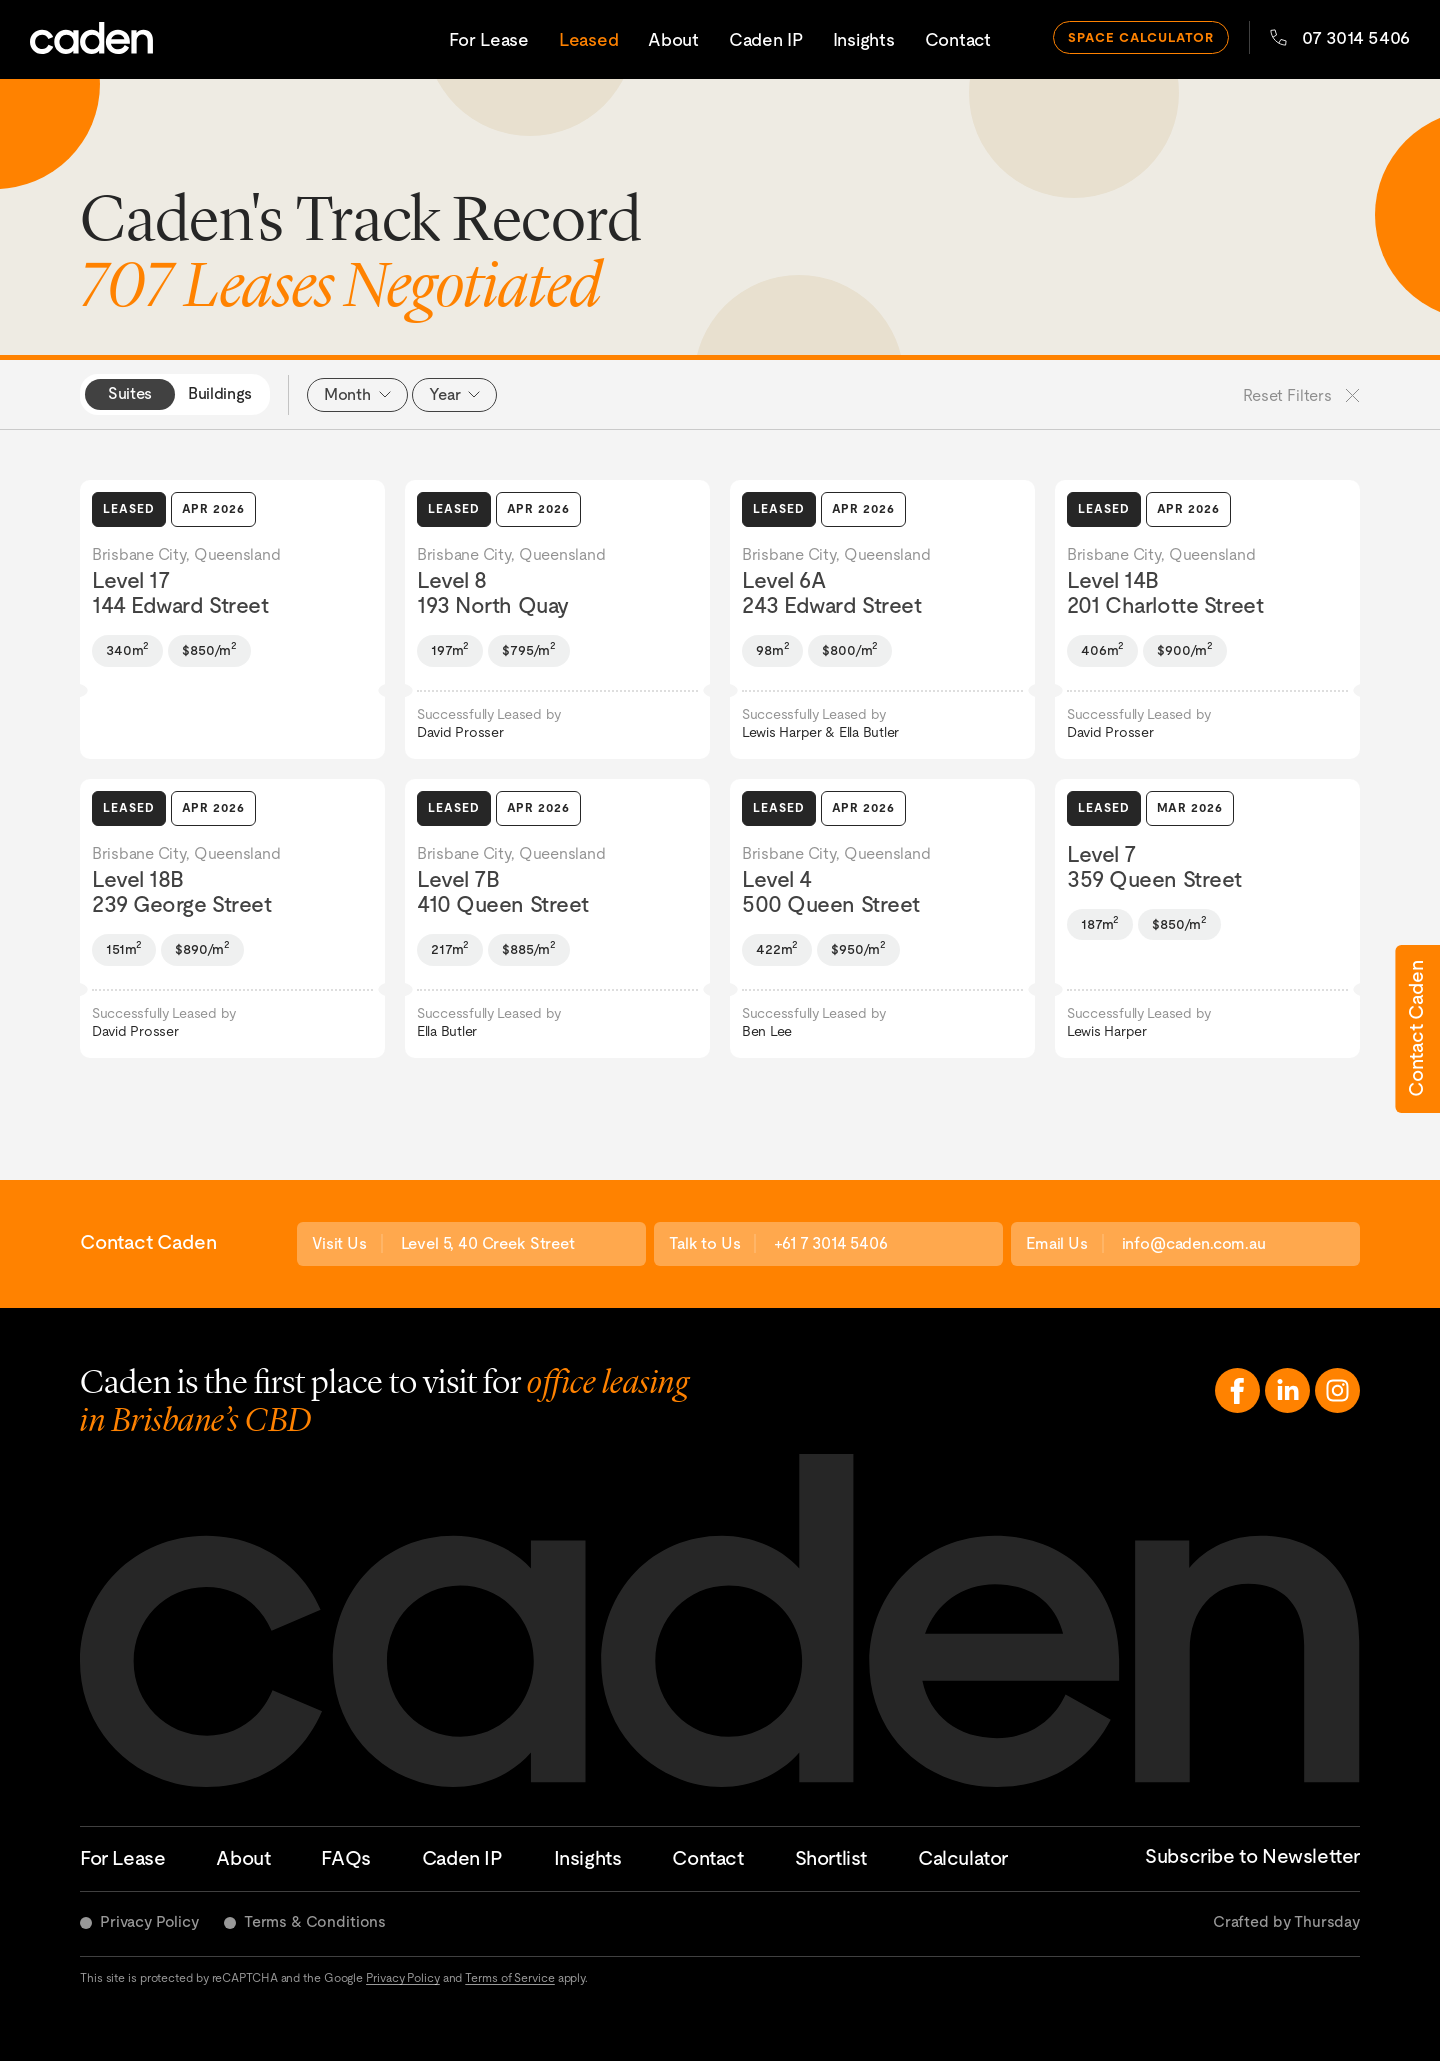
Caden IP (766, 39)
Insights (864, 39)
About (673, 39)
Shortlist (831, 1858)
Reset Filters (1301, 395)
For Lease (489, 39)
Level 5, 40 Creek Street (488, 1243)
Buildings (220, 393)
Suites (130, 393)
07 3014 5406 (1340, 37)
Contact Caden (1416, 1029)
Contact (958, 39)
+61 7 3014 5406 (831, 1243)
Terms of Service (509, 1978)
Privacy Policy (149, 1921)
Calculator (963, 1858)
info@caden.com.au (1194, 1243)
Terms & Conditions (315, 1921)
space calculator (1141, 37)
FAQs (345, 1858)
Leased (588, 39)
